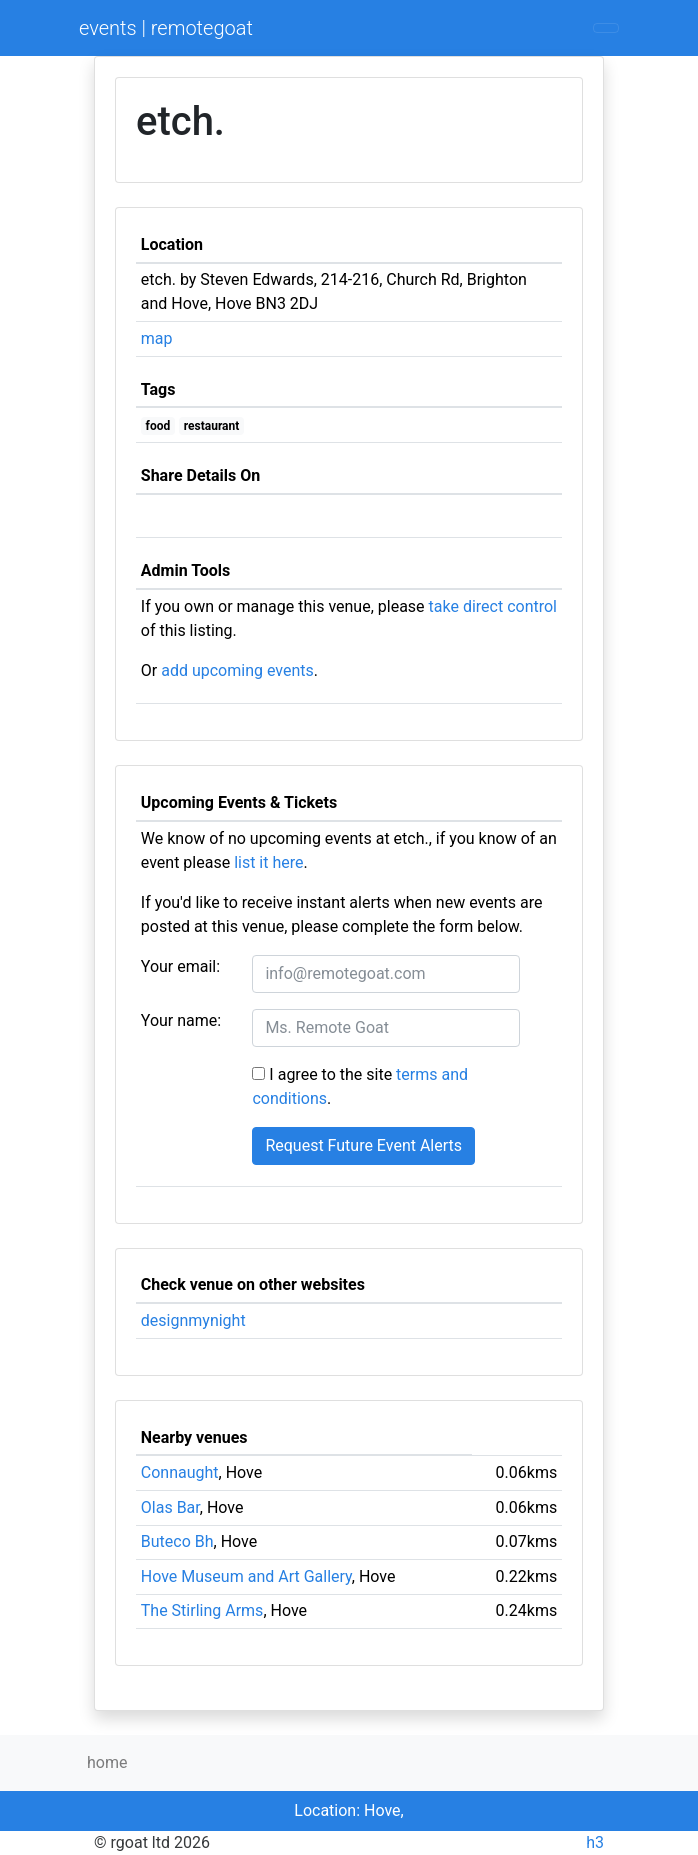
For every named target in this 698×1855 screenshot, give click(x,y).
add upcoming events (237, 670)
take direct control (493, 606)
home (107, 1762)
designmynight (193, 1320)
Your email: (180, 966)
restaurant (212, 426)
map (157, 338)
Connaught (180, 1472)
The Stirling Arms (202, 1610)
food (158, 426)
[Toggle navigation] (606, 28)
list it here (268, 862)
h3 (595, 1842)
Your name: (181, 1020)
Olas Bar (170, 1507)
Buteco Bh (177, 1541)
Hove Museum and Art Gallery (246, 1576)
